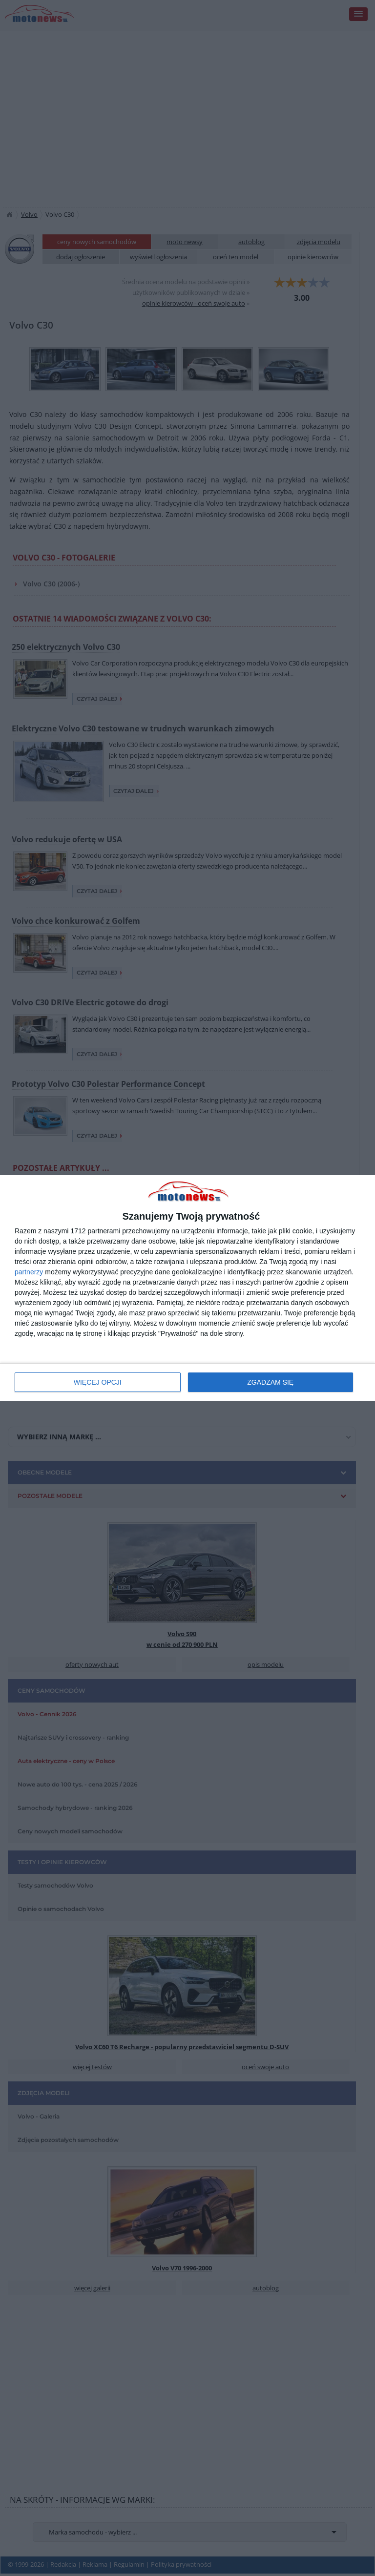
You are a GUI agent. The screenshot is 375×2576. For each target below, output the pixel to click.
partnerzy (29, 1271)
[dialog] (187, 1288)
